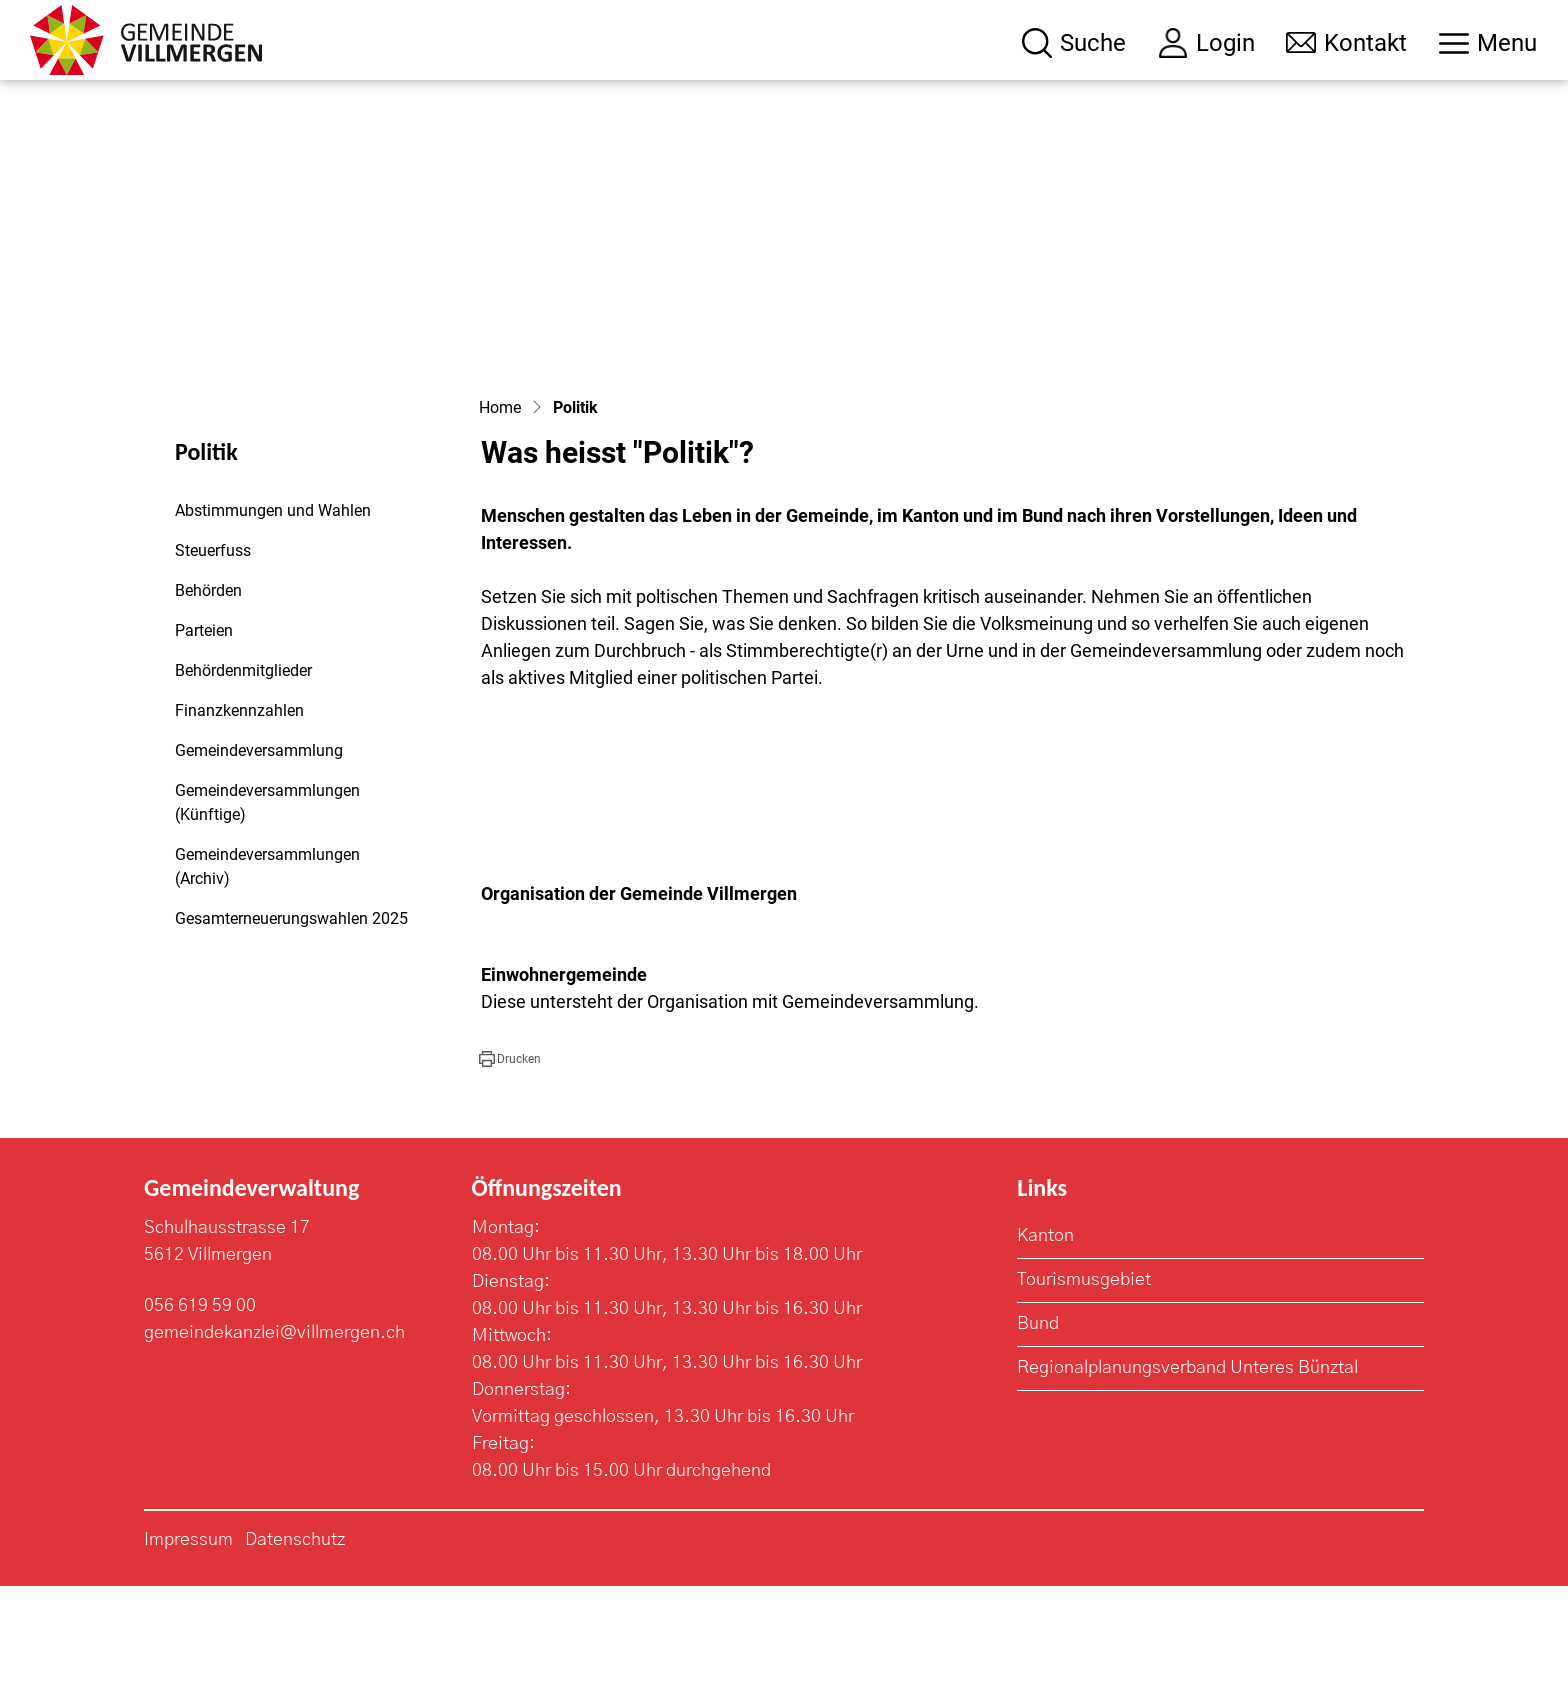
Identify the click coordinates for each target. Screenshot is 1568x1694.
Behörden (208, 698)
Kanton (1045, 1344)
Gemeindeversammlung (259, 858)
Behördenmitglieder (243, 778)
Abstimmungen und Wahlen (273, 618)
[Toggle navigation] (1488, 43)
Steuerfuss (213, 658)
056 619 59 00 (200, 1414)
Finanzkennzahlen (239, 818)
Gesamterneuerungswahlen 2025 (291, 1026)
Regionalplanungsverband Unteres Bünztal (1187, 1476)
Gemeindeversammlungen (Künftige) (267, 910)
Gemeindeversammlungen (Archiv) (267, 974)
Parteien (204, 738)
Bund (1038, 1432)
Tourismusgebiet (1084, 1388)
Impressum (188, 1648)
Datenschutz (295, 1648)
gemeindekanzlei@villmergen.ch (274, 1441)
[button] (510, 1167)
